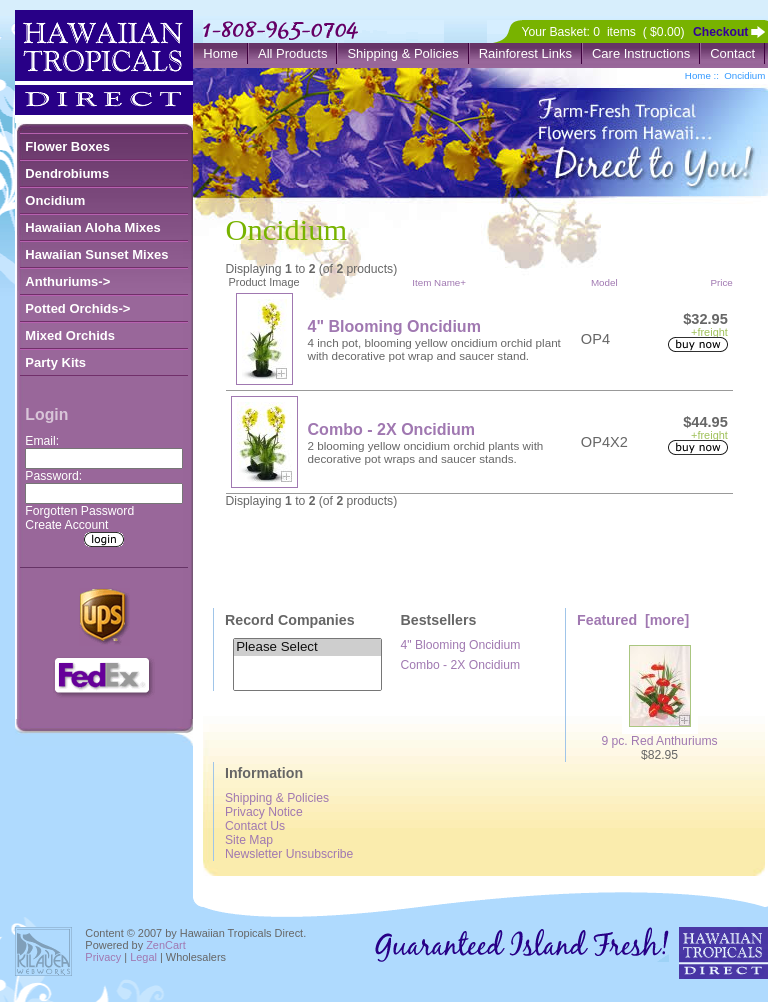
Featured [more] (633, 620)
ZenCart (166, 945)
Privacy (103, 957)
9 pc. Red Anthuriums (659, 735)
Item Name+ (439, 282)
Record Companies (290, 620)
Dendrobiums (67, 173)
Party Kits (55, 362)
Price (721, 282)
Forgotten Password (79, 511)
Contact (732, 53)
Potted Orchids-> (77, 308)
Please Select (307, 647)
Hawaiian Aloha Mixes (92, 227)
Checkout (720, 32)
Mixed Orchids (70, 335)
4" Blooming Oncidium (394, 326)
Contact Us (255, 826)
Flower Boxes (67, 146)
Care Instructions (641, 53)
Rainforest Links (525, 53)
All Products (292, 53)
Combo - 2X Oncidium (392, 429)
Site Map (249, 840)
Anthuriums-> (67, 281)
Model (604, 282)
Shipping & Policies (402, 53)
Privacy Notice (264, 812)
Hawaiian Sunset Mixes (96, 254)
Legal (143, 957)
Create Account (66, 525)
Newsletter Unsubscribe (289, 854)
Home (220, 53)
